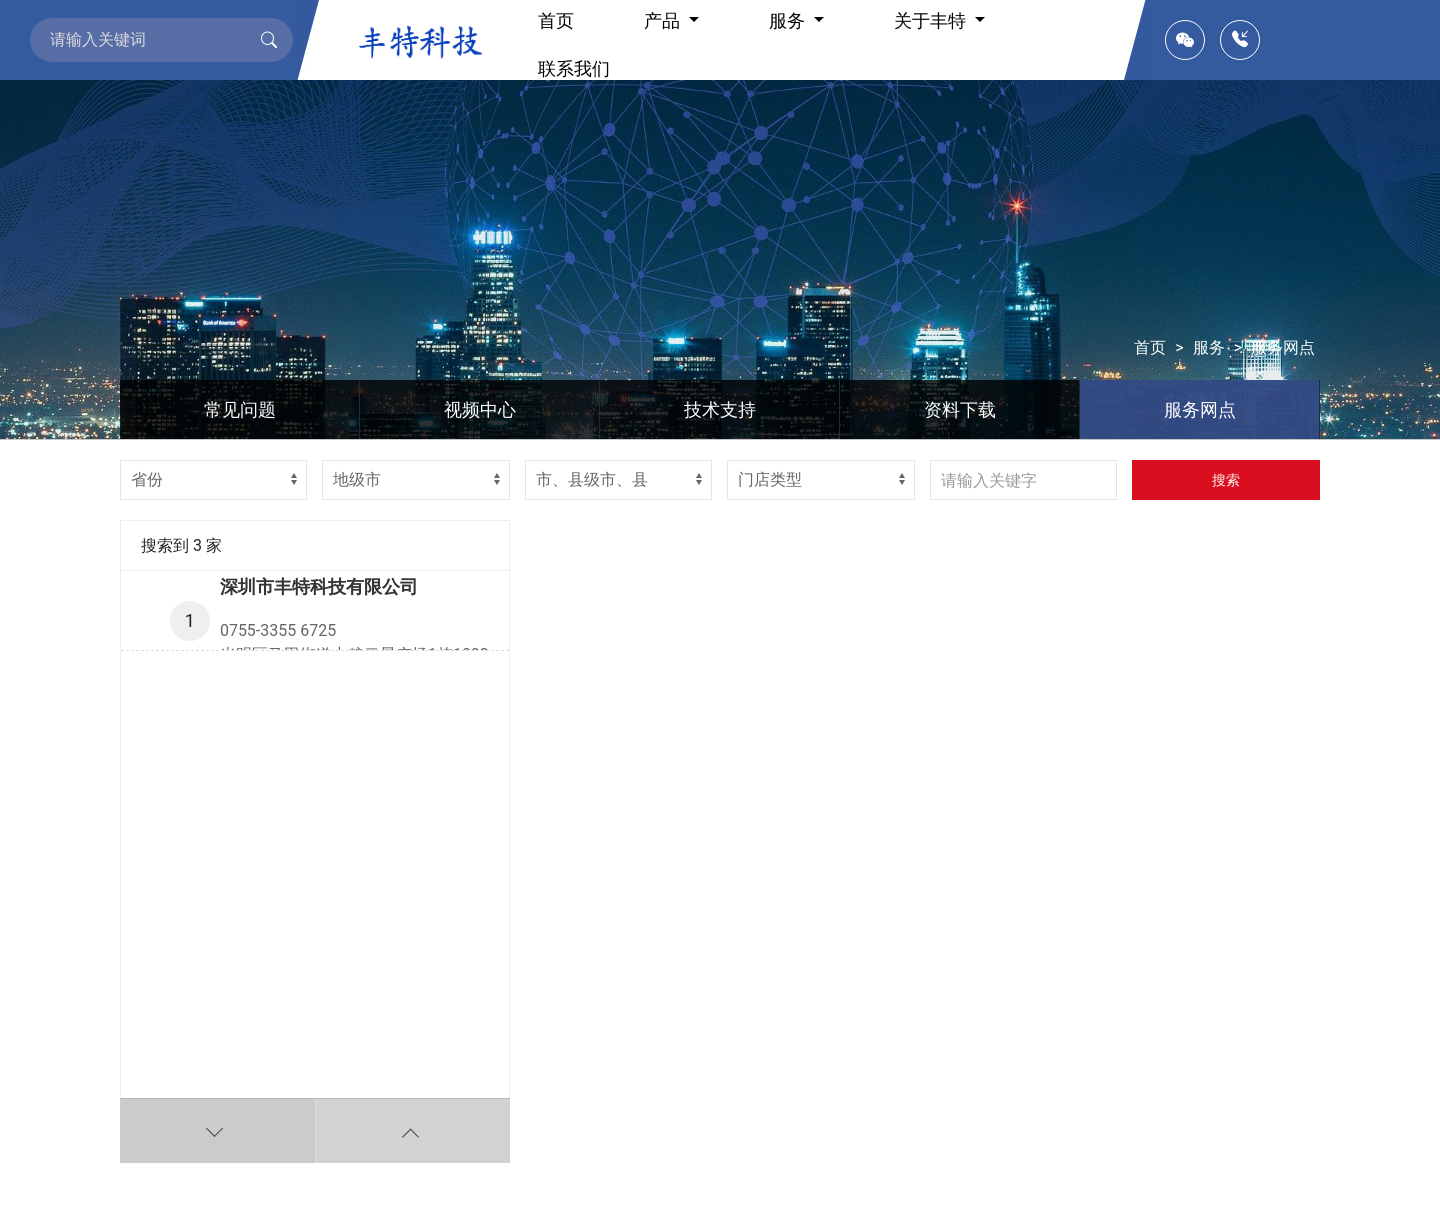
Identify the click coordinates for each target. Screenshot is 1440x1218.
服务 (1209, 347)
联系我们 (574, 68)
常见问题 (240, 409)
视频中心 (480, 409)
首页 (1150, 347)
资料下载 (960, 409)
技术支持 (720, 409)
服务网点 (1283, 347)
